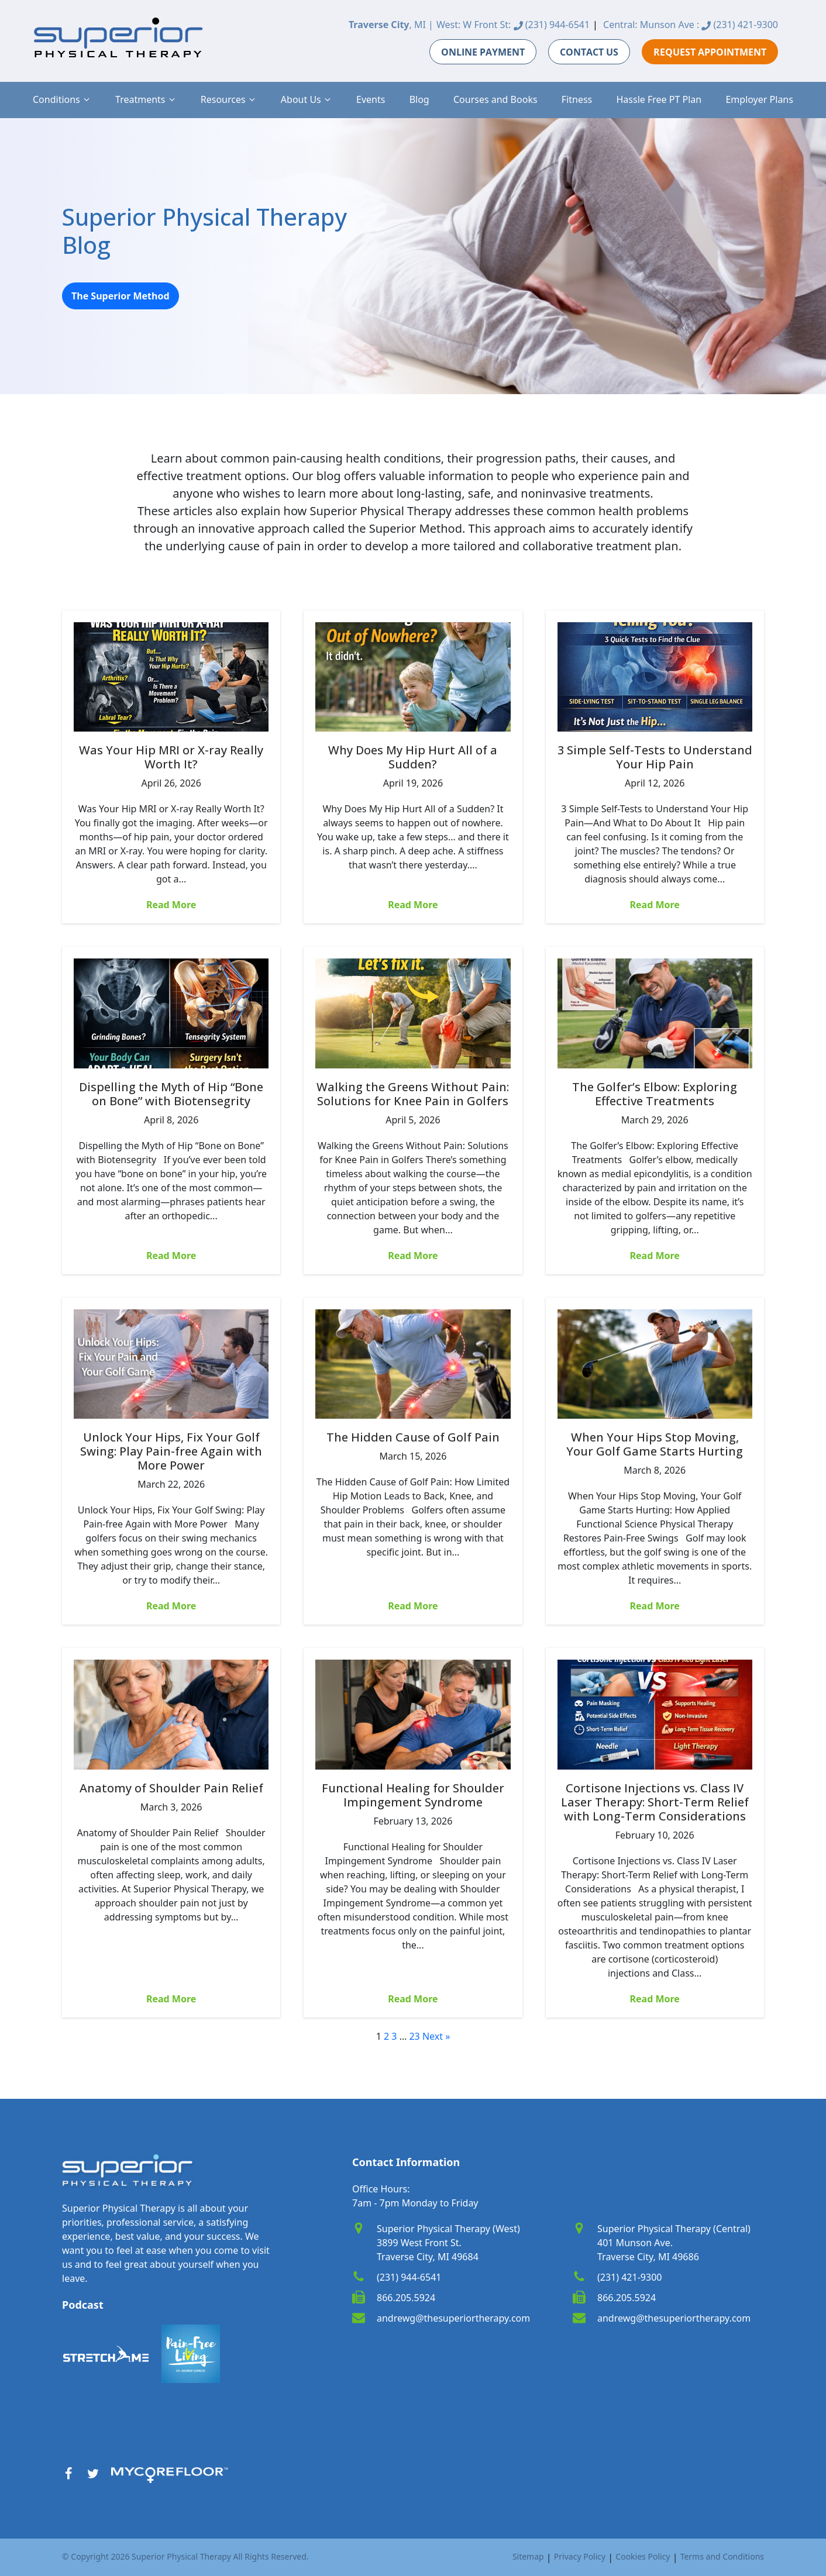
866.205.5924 (406, 2297)
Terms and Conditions (722, 2556)
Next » (436, 2036)
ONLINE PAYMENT (483, 52)
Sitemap (528, 2556)
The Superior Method (120, 295)
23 (414, 2036)
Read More (171, 904)
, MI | (391, 24)
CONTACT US (589, 52)
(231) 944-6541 (552, 24)
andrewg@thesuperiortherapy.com (453, 2318)
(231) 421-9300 (739, 24)
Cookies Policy (642, 2556)
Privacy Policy (579, 2556)
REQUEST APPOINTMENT (709, 52)
